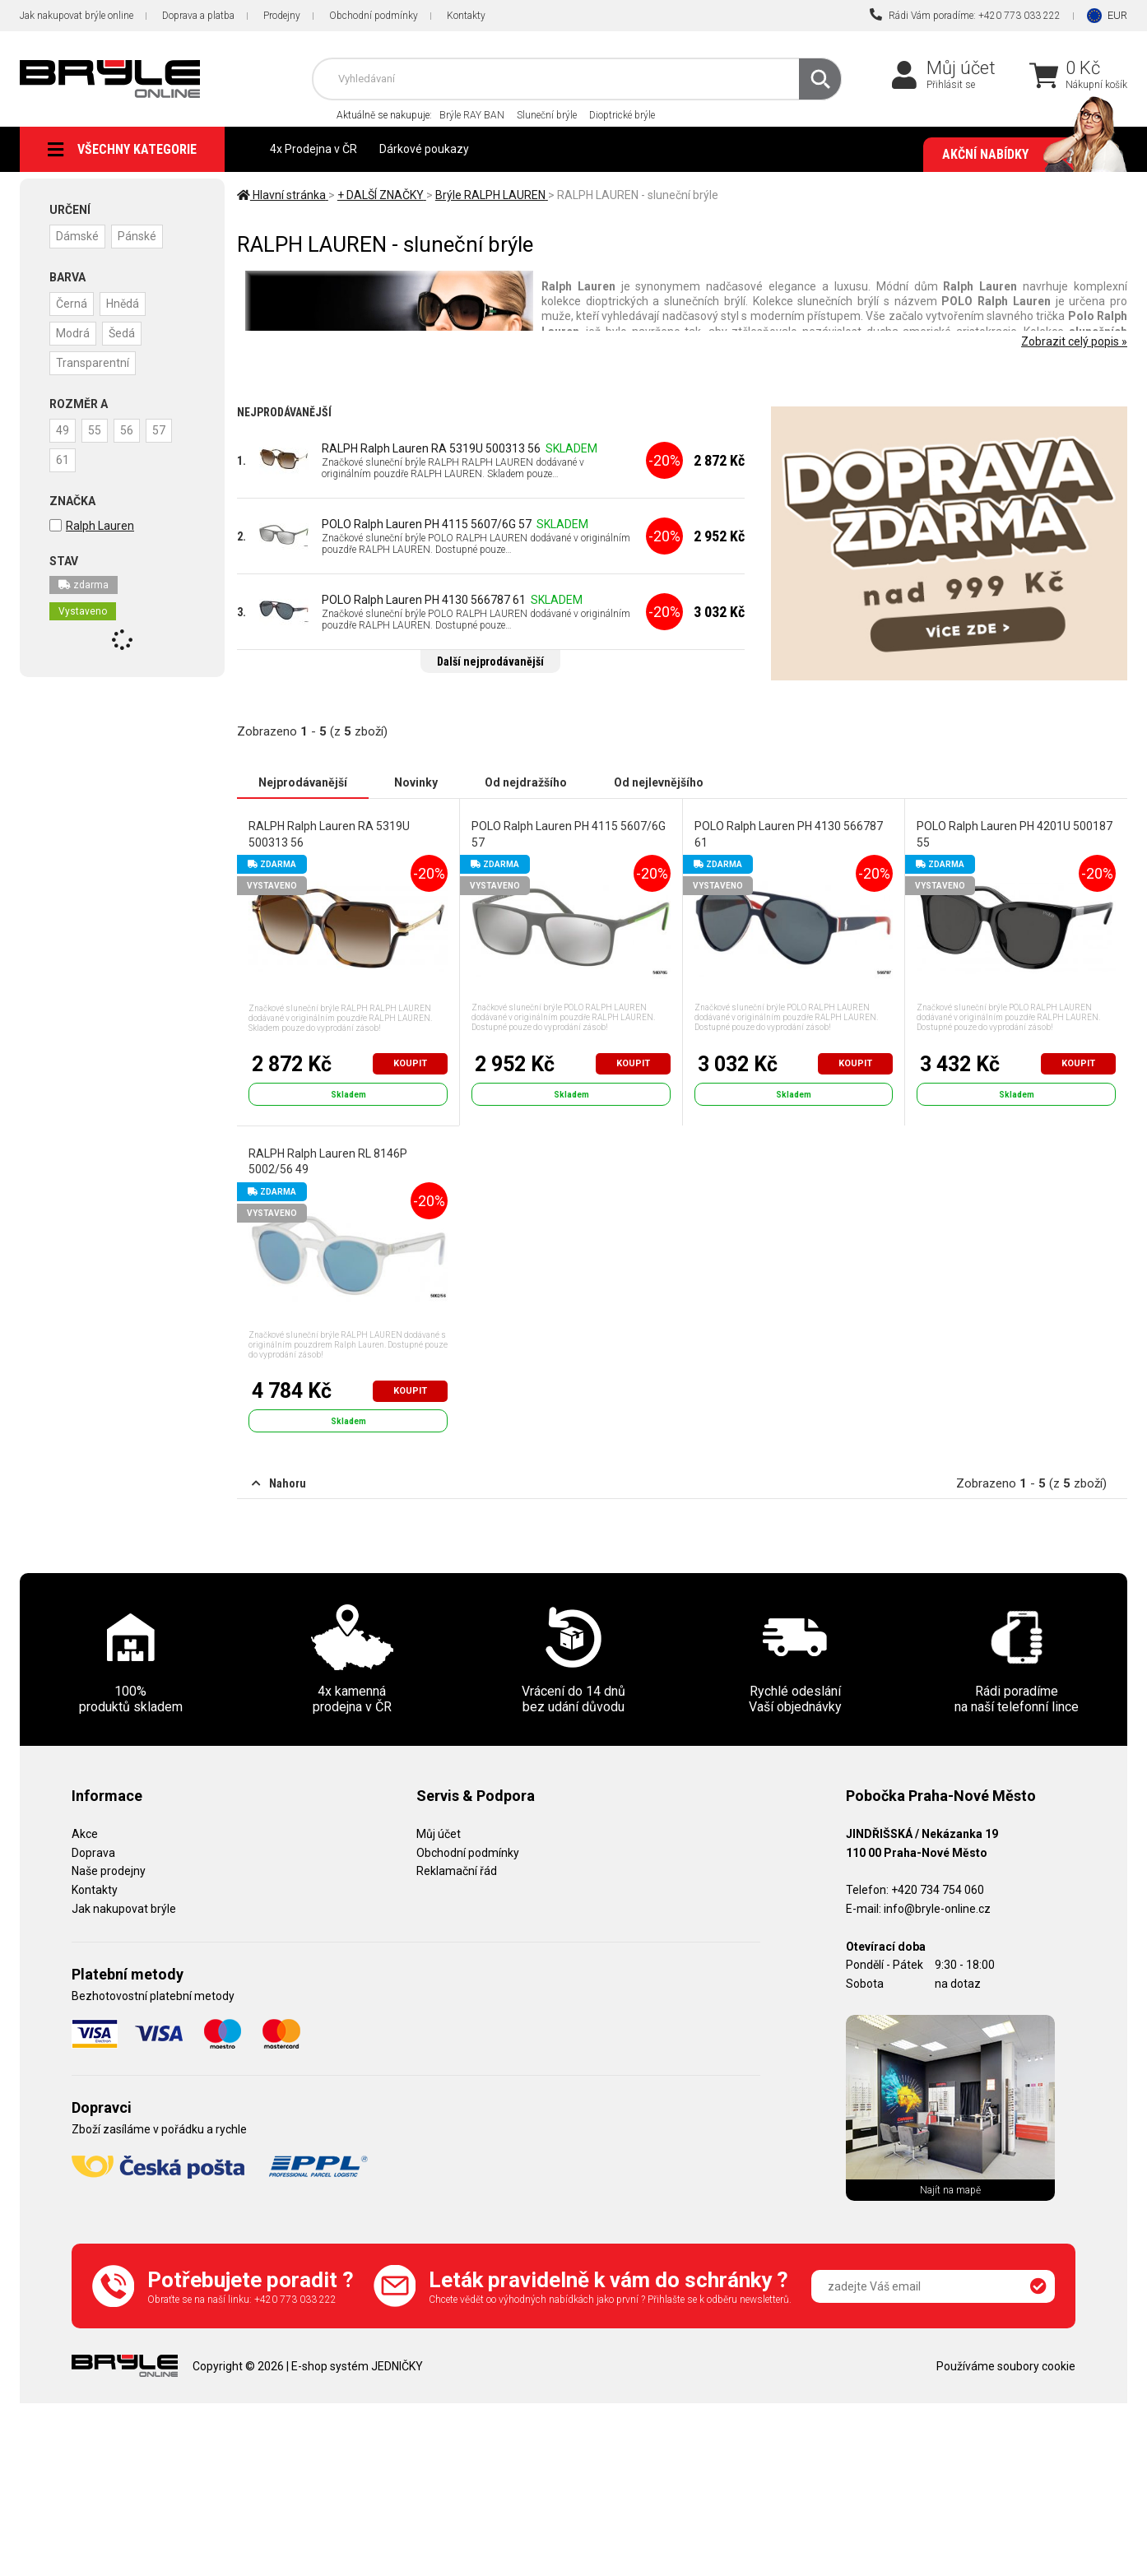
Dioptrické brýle (622, 115)
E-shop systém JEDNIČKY (357, 2366)
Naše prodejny (109, 1870)
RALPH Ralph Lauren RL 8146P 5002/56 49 (327, 1162)
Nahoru (279, 1483)
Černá (71, 303)
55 (94, 430)
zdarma (83, 585)
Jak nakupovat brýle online (76, 15)
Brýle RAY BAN (471, 115)
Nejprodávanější (302, 782)
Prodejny (281, 15)
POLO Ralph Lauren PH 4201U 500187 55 (1014, 834)
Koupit (410, 1063)
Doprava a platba (198, 15)
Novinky (416, 782)
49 (62, 430)
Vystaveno (82, 611)
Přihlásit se (950, 85)
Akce (85, 1833)
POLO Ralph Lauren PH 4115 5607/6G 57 (427, 524)
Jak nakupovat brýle (124, 1908)
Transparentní (92, 362)
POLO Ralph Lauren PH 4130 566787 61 (424, 599)
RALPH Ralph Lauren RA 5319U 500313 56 (431, 448)
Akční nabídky (1026, 154)
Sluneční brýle (547, 115)
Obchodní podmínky (373, 15)
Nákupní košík (1096, 85)
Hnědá (122, 303)
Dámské (77, 236)
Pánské (137, 236)
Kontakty (466, 15)
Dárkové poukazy (424, 148)
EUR (1117, 15)
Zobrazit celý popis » (1074, 341)
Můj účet (961, 68)
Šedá (122, 333)
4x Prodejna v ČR (313, 148)
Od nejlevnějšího (659, 782)
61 (62, 459)
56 (126, 430)
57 (158, 430)
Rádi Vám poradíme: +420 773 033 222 (965, 14)
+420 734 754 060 (937, 1889)
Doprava (93, 1852)
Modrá (73, 333)
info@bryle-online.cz (937, 1908)
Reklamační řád (456, 1870)
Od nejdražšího (526, 782)
